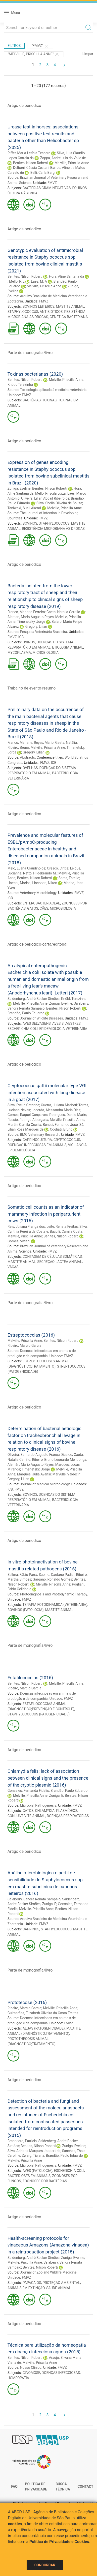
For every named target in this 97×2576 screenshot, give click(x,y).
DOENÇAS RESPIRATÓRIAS (68, 1816)
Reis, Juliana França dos (26, 1226)
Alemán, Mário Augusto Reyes (30, 1465)
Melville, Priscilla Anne (71, 163)
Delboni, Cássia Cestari (30, 168)
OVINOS (29, 642)
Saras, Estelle (68, 878)
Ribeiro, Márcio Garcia (24, 1346)
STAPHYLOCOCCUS (22, 312)
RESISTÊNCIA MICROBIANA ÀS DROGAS (53, 529)
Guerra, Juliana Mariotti (59, 1105)
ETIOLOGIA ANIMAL (67, 647)
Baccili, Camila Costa (66, 1231)
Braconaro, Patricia (22, 2141)
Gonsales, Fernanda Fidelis (28, 1791)
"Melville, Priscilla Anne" (33, 54)
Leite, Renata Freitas (62, 1226)
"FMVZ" (40, 46)
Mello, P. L (16, 281)
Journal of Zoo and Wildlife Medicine (48, 2272)
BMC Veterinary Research (39, 1135)
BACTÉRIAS (32, 400)
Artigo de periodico (24, 105)
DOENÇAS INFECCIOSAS (61, 2373)
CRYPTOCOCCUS (66, 1140)
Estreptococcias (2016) (31, 1335)
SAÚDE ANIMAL (58, 2288)
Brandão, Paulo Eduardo (26, 1013)
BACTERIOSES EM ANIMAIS (28, 2176)
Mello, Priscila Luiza (50, 493)
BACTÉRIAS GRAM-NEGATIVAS (47, 188)
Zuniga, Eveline (19, 488)
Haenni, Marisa (19, 883)
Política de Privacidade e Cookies (59, 2541)
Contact (85, 2486)
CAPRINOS (31, 1929)
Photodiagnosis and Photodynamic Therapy (53, 1594)
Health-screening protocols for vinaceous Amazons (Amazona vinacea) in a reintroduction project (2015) (48, 2245)
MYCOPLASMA (19, 653)
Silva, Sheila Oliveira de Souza (59, 503)
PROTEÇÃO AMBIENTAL (61, 2283)
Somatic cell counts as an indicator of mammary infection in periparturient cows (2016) (45, 1213)
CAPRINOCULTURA (37, 1140)
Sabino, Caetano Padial (56, 1575)
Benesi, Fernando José (60, 1125)
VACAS (12, 1267)
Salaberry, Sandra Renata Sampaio (33, 1899)
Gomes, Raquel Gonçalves (27, 1115)
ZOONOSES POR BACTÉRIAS (45, 2181)
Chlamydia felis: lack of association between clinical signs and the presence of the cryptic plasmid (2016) (47, 1777)
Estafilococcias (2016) (30, 1677)
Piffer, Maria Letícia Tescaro (28, 153)
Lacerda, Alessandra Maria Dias (56, 1110)
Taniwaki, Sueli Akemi (24, 508)
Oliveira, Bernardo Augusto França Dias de (39, 1455)
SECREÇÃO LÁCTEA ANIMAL (59, 1262)
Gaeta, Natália (66, 743)
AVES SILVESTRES (66, 1023)
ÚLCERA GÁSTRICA (22, 193)
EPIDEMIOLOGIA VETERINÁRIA (63, 1029)
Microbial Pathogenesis (38, 1805)
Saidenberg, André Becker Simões (33, 999)
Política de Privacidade (36, 2486)
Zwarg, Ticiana (33, 2155)
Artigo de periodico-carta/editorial (37, 944)
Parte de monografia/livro (30, 352)
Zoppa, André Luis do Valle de (63, 158)
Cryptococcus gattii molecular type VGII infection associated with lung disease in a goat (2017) (47, 1092)
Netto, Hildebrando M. (40, 873)
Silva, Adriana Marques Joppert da (33, 2151)
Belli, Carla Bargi (42, 173)
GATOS (32, 908)
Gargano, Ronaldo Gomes (52, 1579)
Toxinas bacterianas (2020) (35, 374)
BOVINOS (30, 523)
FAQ (14, 2486)
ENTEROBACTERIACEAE (41, 903)
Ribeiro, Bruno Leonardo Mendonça (59, 1460)
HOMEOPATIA (18, 2378)
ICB (21, 637)
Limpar (88, 54)
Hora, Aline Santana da (66, 276)
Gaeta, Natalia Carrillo (63, 612)
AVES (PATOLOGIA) (37, 2171)
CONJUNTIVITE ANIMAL (26, 1816)
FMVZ (52, 183)
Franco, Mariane (19, 743)
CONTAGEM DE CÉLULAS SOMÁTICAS (52, 1256)
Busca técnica (62, 2486)
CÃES (44, 908)
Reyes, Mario (43, 743)
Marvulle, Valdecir (66, 1474)
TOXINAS (49, 400)
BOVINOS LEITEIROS (38, 306)
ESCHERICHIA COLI (22, 1029)
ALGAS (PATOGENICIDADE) (44, 2028)
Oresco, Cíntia (57, 868)
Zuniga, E (56, 1795)
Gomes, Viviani (18, 1241)
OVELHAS (30, 768)
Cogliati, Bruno (61, 1129)
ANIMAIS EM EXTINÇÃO (26, 2288)
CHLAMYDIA (45, 1811)
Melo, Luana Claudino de (26, 868)
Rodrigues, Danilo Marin (67, 1115)
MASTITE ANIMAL (70, 306)
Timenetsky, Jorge (31, 622)
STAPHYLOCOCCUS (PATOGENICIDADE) (38, 1714)
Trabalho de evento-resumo (31, 688)
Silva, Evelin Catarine (23, 1105)
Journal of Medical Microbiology (44, 1484)
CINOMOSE (31, 2373)
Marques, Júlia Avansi (34, 1474)
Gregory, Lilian (36, 627)
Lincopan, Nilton (44, 883)
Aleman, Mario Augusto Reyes (30, 617)
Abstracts (27, 757)
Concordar (44, 2565)
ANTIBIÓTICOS (51, 312)
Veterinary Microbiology (38, 893)
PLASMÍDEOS (66, 1811)
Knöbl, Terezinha (20, 385)
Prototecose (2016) (27, 2002)
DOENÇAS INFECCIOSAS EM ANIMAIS (36, 1145)
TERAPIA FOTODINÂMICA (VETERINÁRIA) (54, 1605)
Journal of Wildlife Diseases (41, 1018)
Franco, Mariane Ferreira (26, 612)
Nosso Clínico (30, 2367)
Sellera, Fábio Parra (22, 1575)
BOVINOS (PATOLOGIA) (25, 1610)
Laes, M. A (39, 281)
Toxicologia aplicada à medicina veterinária (53, 390)
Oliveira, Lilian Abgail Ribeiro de (45, 498)
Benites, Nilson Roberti (30, 163)
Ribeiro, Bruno (18, 747)
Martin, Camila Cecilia (24, 1125)
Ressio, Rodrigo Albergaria (27, 1120)
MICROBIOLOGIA (46, 653)
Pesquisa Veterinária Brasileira (43, 632)
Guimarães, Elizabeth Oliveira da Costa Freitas (42, 2013)
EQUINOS (79, 188)
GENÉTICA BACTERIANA (68, 317)
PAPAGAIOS (32, 2283)
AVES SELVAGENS (37, 1023)
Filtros (14, 46)
